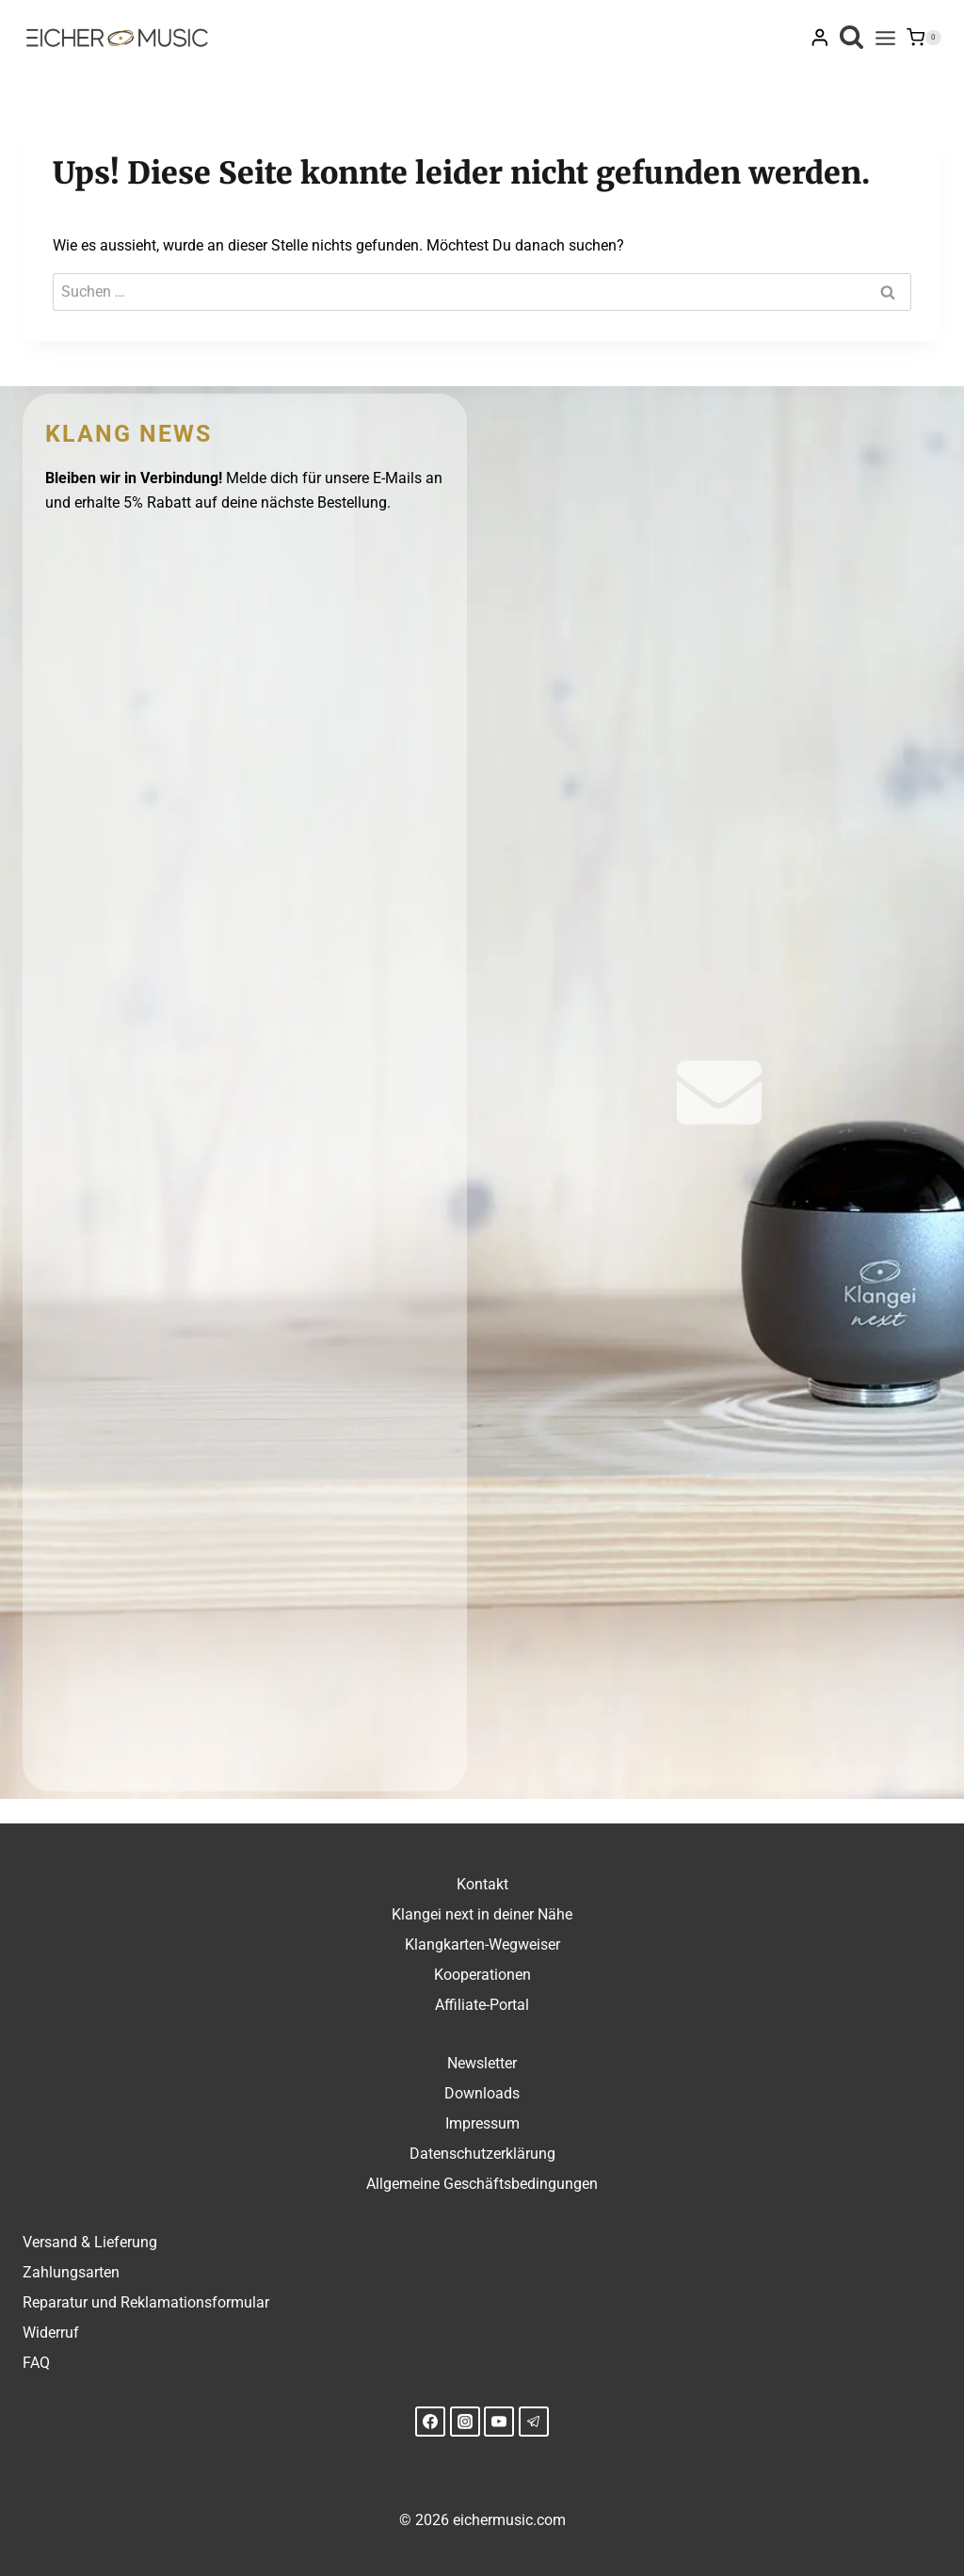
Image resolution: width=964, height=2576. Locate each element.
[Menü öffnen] (885, 38)
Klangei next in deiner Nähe (482, 1914)
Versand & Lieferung (90, 2242)
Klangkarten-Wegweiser (482, 1944)
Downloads (482, 2093)
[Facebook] (430, 2421)
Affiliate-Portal (482, 2005)
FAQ (36, 2363)
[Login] (820, 37)
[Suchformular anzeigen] (851, 38)
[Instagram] (465, 2421)
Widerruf (51, 2332)
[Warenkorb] (924, 37)
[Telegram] (534, 2421)
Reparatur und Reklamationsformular (146, 2302)
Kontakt (482, 1884)
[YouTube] (499, 2421)
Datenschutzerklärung (482, 2154)
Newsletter (482, 2063)
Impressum (482, 2123)
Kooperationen (482, 1975)
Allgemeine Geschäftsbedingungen (482, 2184)
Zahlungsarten (71, 2272)
